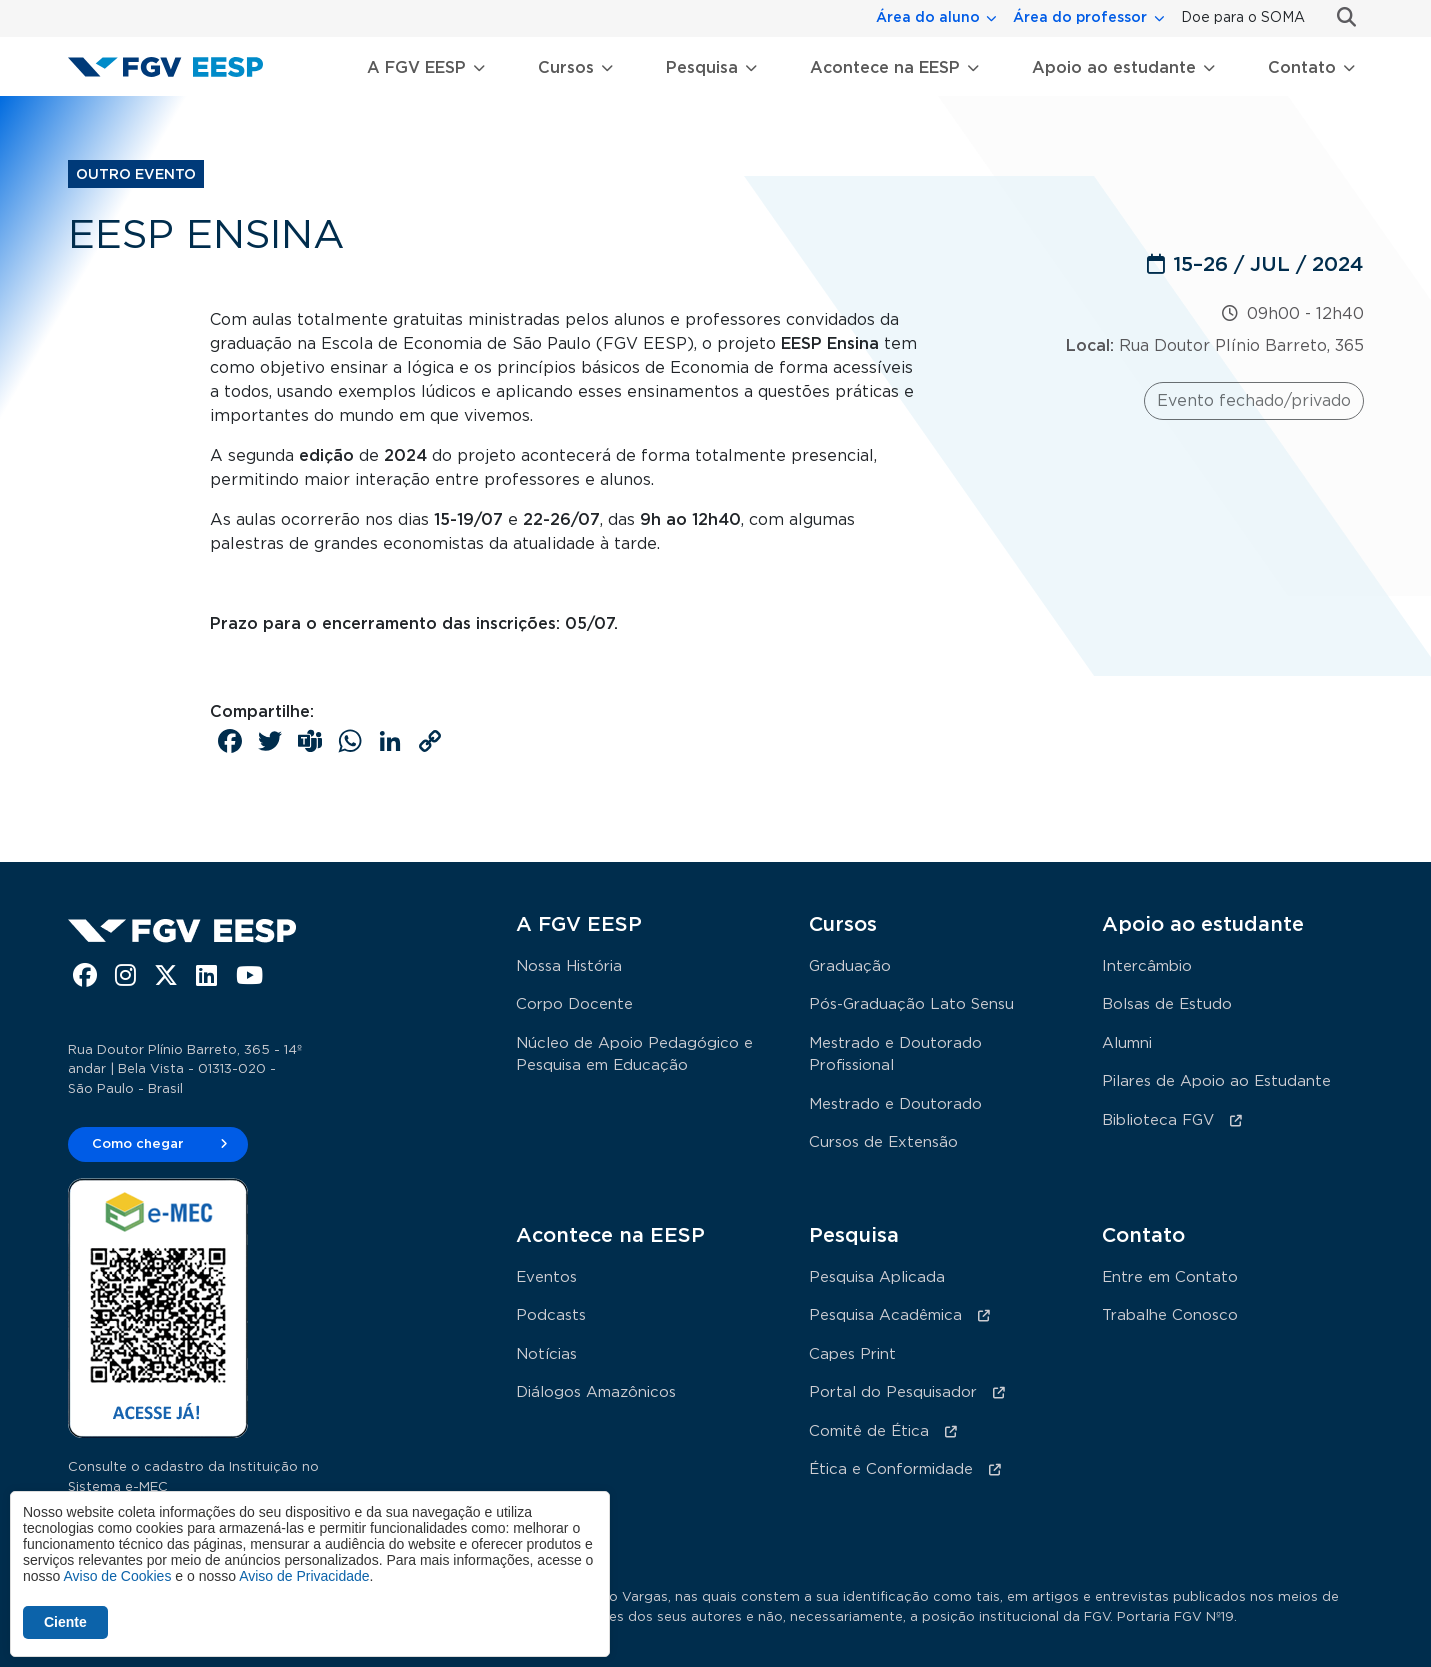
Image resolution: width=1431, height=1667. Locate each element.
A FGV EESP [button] (416, 68)
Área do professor (1080, 18)
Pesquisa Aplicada (877, 1277)
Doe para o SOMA (1243, 18)
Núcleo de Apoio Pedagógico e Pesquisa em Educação (634, 1055)
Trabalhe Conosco (1170, 1315)
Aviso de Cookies (117, 1576)
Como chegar (138, 1144)
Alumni (1127, 1043)
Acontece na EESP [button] (885, 68)
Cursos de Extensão (883, 1142)
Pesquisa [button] (702, 68)
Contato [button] (1302, 68)
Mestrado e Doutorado (895, 1104)
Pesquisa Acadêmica (885, 1315)
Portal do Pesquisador (893, 1392)
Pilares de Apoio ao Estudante (1216, 1081)
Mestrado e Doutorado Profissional (895, 1055)
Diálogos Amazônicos (596, 1392)
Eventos (546, 1277)
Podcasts (551, 1315)
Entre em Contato (1170, 1277)
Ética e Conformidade (891, 1469)
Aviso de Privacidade (304, 1576)
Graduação (850, 966)
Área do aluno (928, 18)
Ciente (65, 1622)
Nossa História (569, 966)
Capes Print (852, 1354)
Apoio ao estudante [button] (1114, 68)
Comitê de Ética (869, 1431)
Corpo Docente (574, 1004)
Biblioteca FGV (1158, 1120)
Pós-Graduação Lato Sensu (911, 1004)
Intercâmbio (1147, 966)
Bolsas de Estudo (1167, 1004)
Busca (1338, 17)
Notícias (546, 1354)
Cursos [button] (566, 68)
